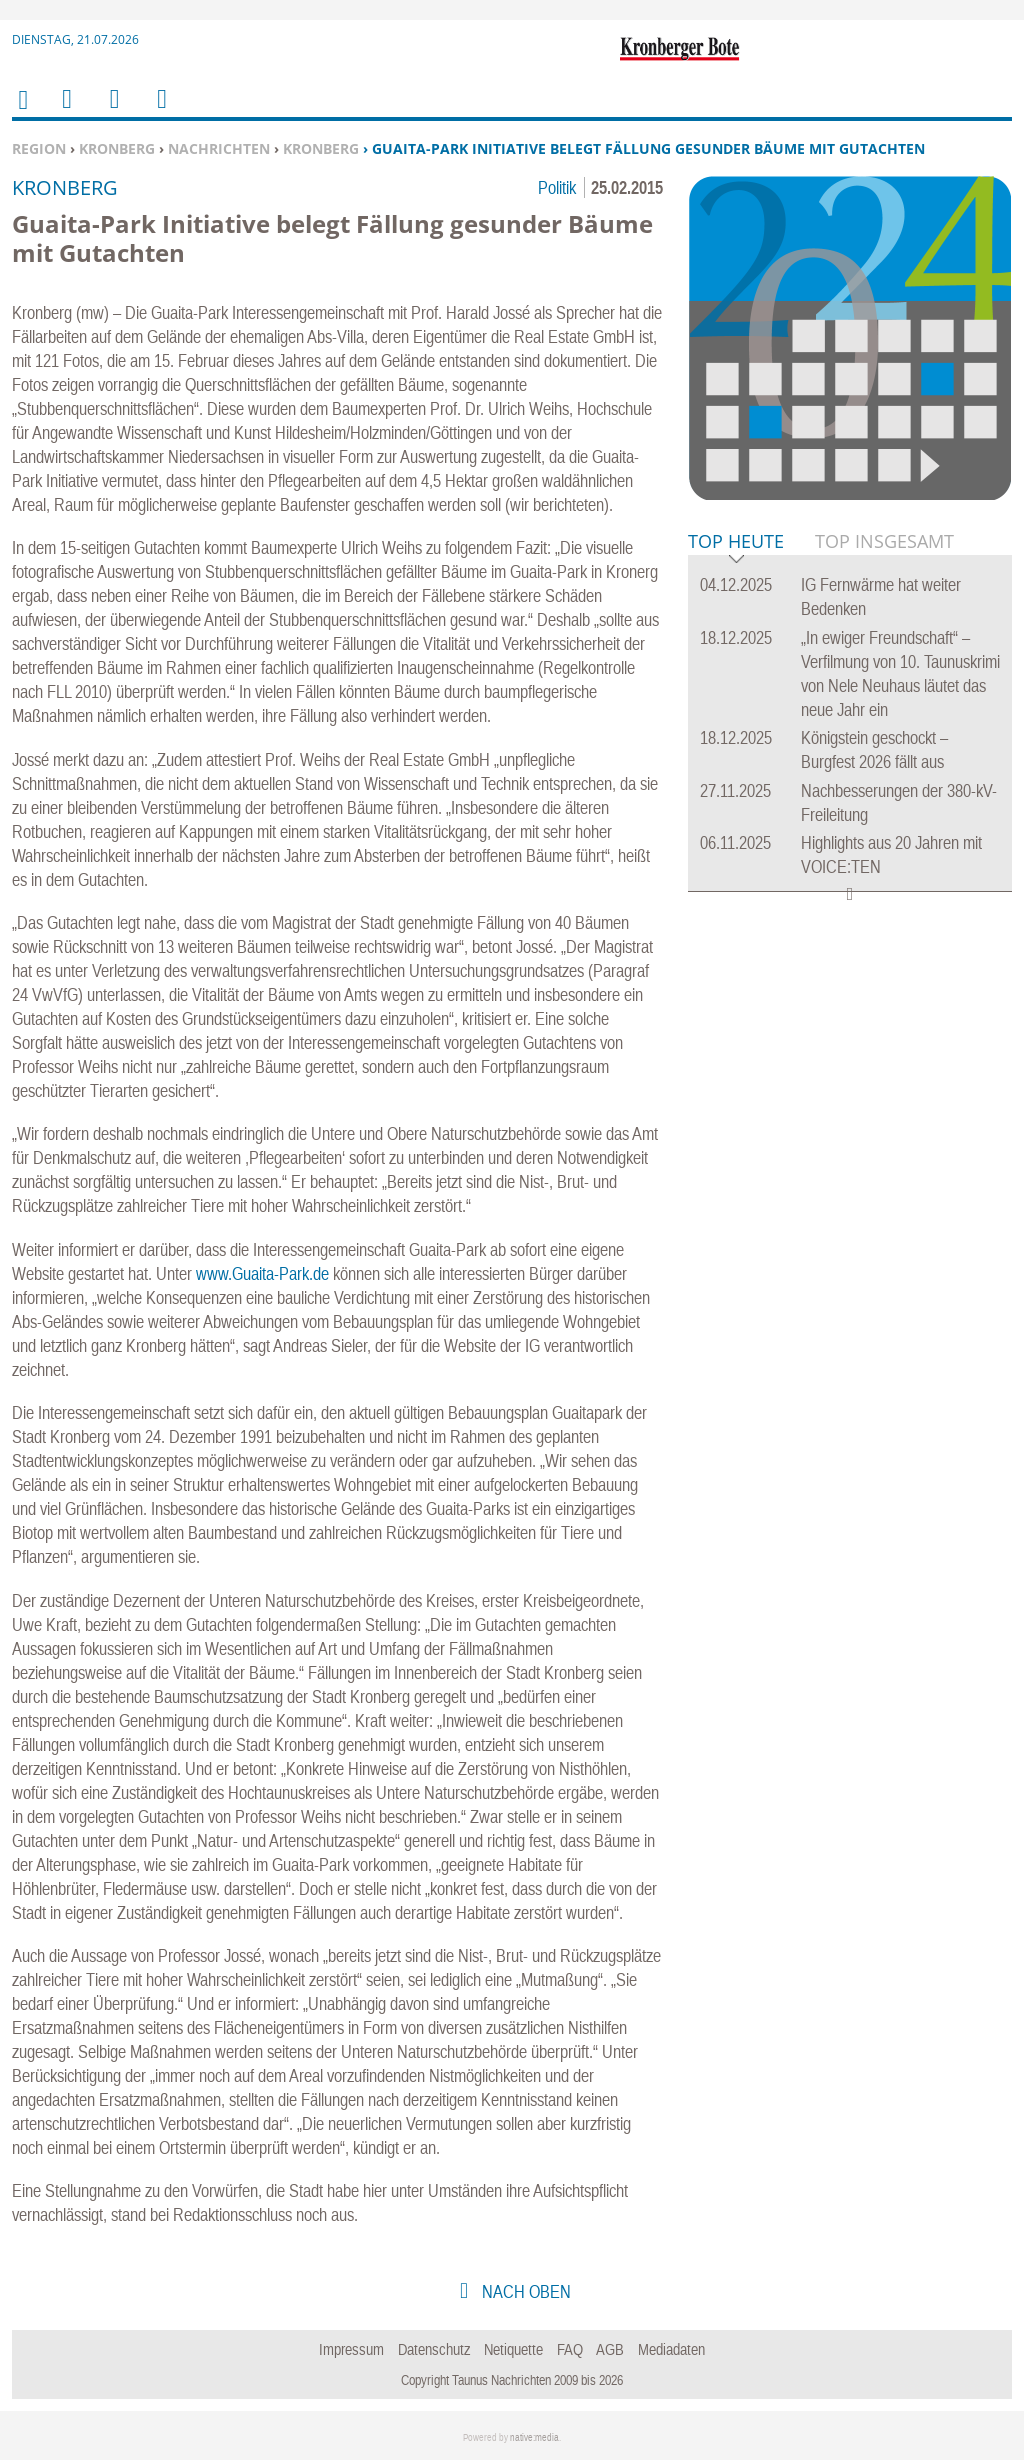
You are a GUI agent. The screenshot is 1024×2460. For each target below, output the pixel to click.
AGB (610, 2349)
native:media (534, 2437)
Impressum (351, 2349)
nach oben (524, 2291)
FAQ (570, 2349)
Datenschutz (434, 2349)
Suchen (111, 111)
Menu (66, 111)
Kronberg (117, 148)
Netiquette (513, 2349)
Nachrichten (219, 148)
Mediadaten (671, 2349)
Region (39, 148)
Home (22, 112)
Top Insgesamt (884, 541)
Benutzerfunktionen (160, 111)
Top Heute (736, 542)
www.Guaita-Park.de (262, 1273)
